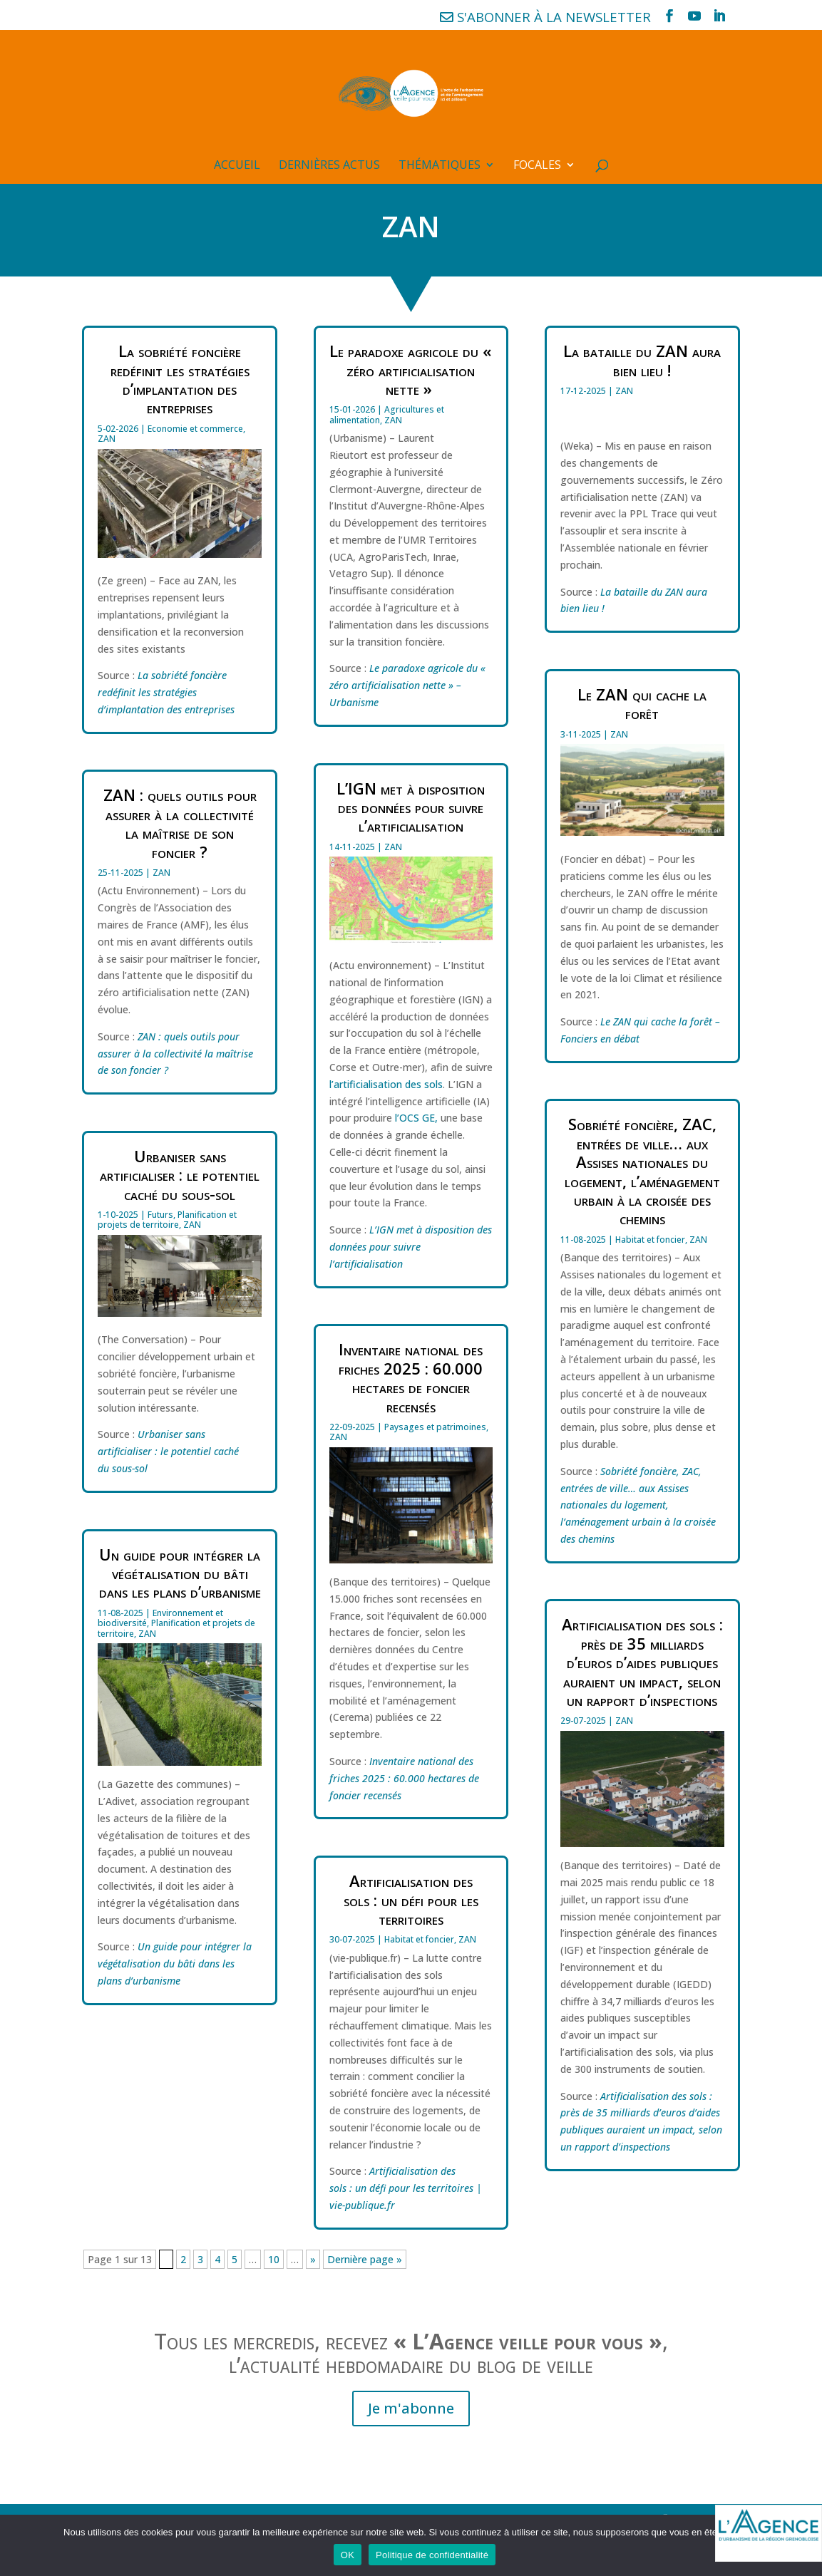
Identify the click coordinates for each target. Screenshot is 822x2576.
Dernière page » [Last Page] (364, 2259)
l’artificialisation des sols (386, 1084)
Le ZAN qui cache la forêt (642, 703)
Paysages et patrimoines (435, 1427)
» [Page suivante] (313, 2259)
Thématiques (440, 166)
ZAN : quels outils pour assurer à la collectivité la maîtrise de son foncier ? (180, 823)
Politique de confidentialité (432, 2555)
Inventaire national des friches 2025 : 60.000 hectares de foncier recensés (411, 1377)
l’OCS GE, (416, 1117)
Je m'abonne (411, 2408)
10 (273, 2259)
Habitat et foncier (419, 1939)
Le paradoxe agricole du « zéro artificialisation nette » (410, 369)
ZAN (106, 439)
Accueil (237, 166)
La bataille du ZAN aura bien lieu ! (642, 360)
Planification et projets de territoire (167, 1220)
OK (347, 2555)
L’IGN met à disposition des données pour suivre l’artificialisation (410, 807)
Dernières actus (329, 166)
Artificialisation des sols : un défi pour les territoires (411, 1899)
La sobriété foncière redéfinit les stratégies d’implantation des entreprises (180, 379)
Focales (537, 166)
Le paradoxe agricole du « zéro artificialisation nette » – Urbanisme (407, 685)
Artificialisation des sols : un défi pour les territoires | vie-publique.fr (405, 2188)
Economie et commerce (195, 429)
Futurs (160, 1215)
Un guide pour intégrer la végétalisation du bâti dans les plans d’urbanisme (180, 1573)
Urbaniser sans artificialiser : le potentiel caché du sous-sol (180, 1174)
